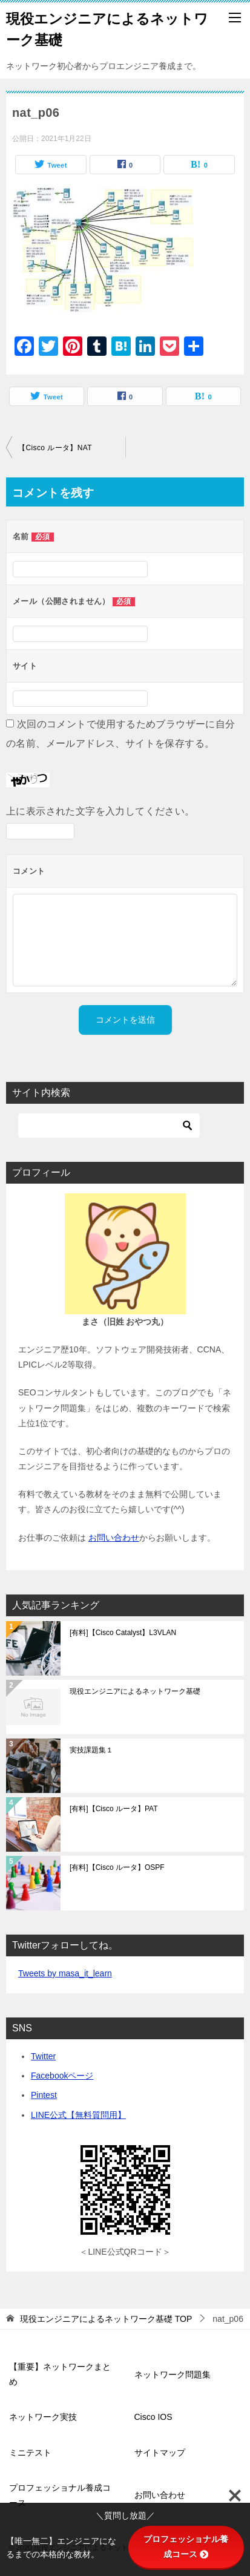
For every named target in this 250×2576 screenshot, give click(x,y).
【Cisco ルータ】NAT (55, 448)
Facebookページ (62, 2075)
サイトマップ (159, 2452)
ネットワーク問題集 (172, 2374)
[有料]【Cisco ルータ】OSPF (117, 1867)
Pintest (44, 2095)
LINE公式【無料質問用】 (78, 2115)
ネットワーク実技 (43, 2417)
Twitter (43, 2056)
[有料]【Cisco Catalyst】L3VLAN (123, 1632)
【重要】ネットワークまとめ (60, 2374)
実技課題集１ (91, 1750)
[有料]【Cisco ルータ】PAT (114, 1808)
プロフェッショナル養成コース (60, 2495)
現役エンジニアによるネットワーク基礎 (135, 1691)
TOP (106, 2319)
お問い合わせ (113, 1537)
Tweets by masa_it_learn (65, 1973)
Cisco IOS (153, 2417)
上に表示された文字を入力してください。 (100, 811)
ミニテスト (30, 2452)
